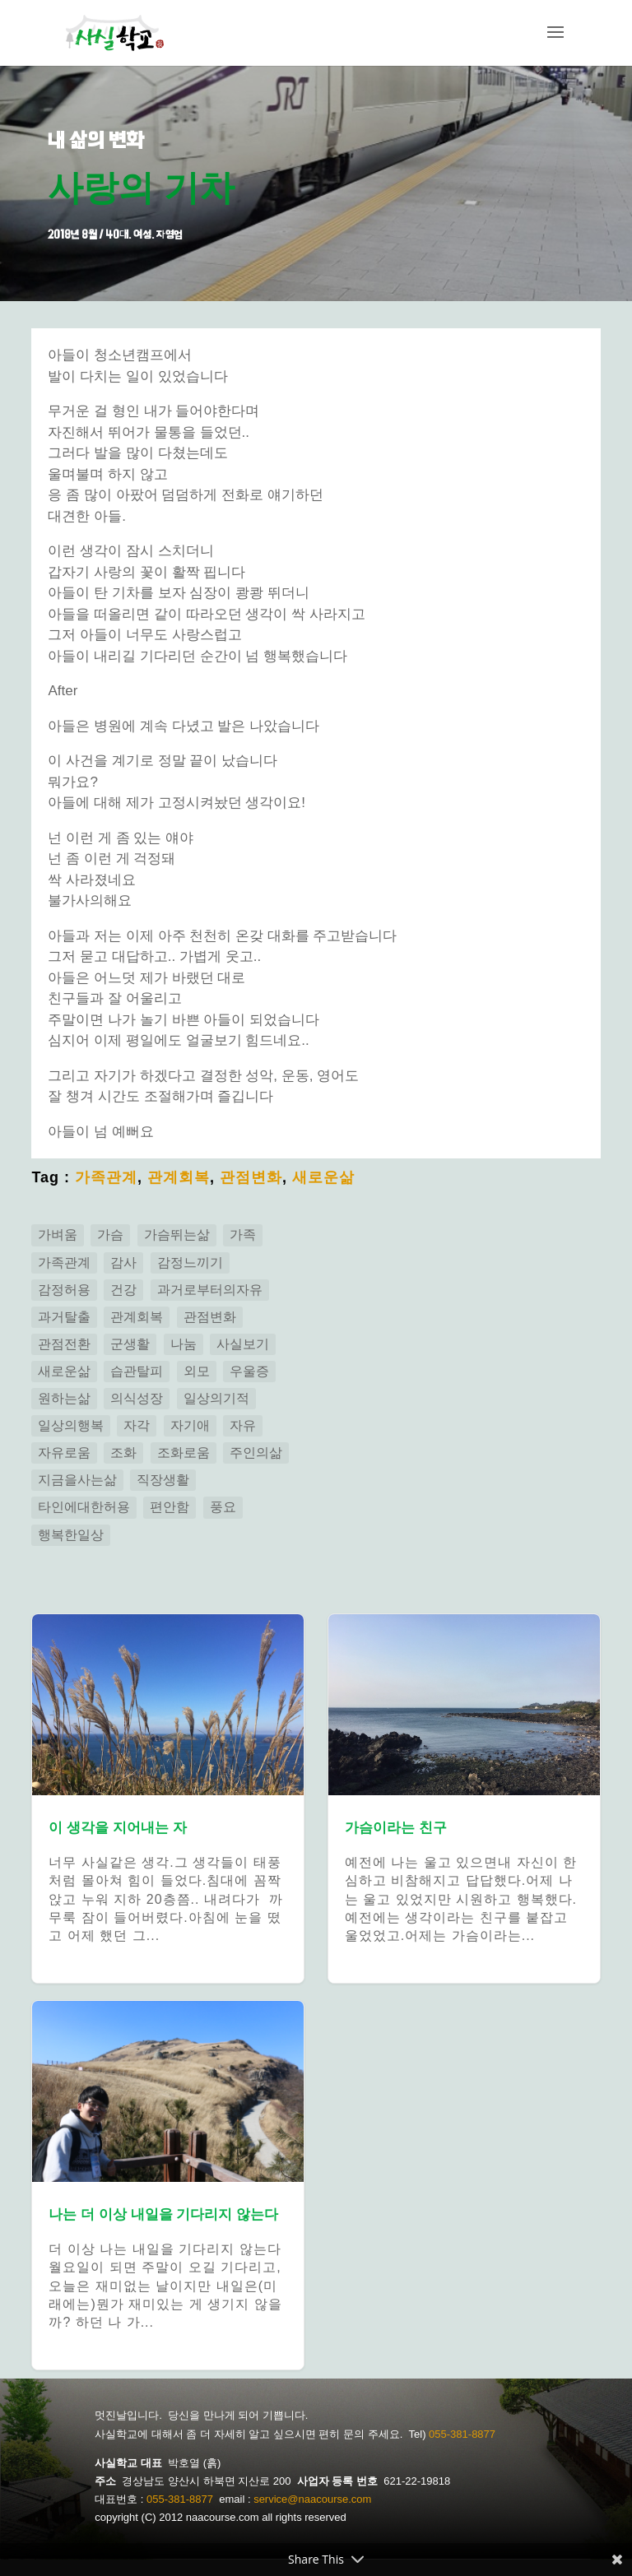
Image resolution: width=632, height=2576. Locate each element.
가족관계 (106, 1177)
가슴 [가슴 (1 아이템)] (110, 1235)
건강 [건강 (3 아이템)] (123, 1290)
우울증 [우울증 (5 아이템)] (249, 1371)
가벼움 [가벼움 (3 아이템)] (57, 1235)
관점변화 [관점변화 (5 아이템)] (210, 1317)
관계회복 (178, 1177)
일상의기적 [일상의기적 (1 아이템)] (216, 1398)
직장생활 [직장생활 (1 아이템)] (163, 1480)
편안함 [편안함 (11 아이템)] (169, 1507)
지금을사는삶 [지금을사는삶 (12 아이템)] (77, 1480)
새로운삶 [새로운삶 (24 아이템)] (64, 1371)
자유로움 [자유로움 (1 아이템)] (64, 1453)
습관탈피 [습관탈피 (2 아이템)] (136, 1371)
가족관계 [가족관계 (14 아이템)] (64, 1262)
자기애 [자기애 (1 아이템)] (190, 1425)
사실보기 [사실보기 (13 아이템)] (242, 1344)
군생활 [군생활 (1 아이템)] (130, 1344)
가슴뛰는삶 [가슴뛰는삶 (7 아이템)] (177, 1235)
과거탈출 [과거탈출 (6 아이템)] (64, 1317)
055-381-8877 (462, 2434)
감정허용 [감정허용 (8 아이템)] (64, 1290)
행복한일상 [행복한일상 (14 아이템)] (71, 1535)
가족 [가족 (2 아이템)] (243, 1235)
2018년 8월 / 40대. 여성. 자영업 (115, 234)
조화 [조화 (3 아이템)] (123, 1453)
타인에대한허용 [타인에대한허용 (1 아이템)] (84, 1507)
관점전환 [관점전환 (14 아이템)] (64, 1344)
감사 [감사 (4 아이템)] (123, 1262)
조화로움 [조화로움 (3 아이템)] (183, 1453)
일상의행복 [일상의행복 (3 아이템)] (71, 1425)
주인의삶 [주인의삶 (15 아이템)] (256, 1453)
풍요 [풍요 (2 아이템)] (223, 1507)
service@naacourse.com (312, 2499)
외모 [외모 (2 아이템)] (197, 1371)
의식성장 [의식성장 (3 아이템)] (136, 1398)
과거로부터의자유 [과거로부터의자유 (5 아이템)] (210, 1290)
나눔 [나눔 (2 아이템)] (183, 1344)
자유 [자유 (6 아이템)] (243, 1425)
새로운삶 (323, 1177)
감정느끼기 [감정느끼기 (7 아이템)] (190, 1262)
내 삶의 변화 (96, 140)
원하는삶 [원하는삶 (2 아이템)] (64, 1398)
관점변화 (251, 1177)
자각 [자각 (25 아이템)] (136, 1425)
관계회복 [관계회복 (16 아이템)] (136, 1317)
